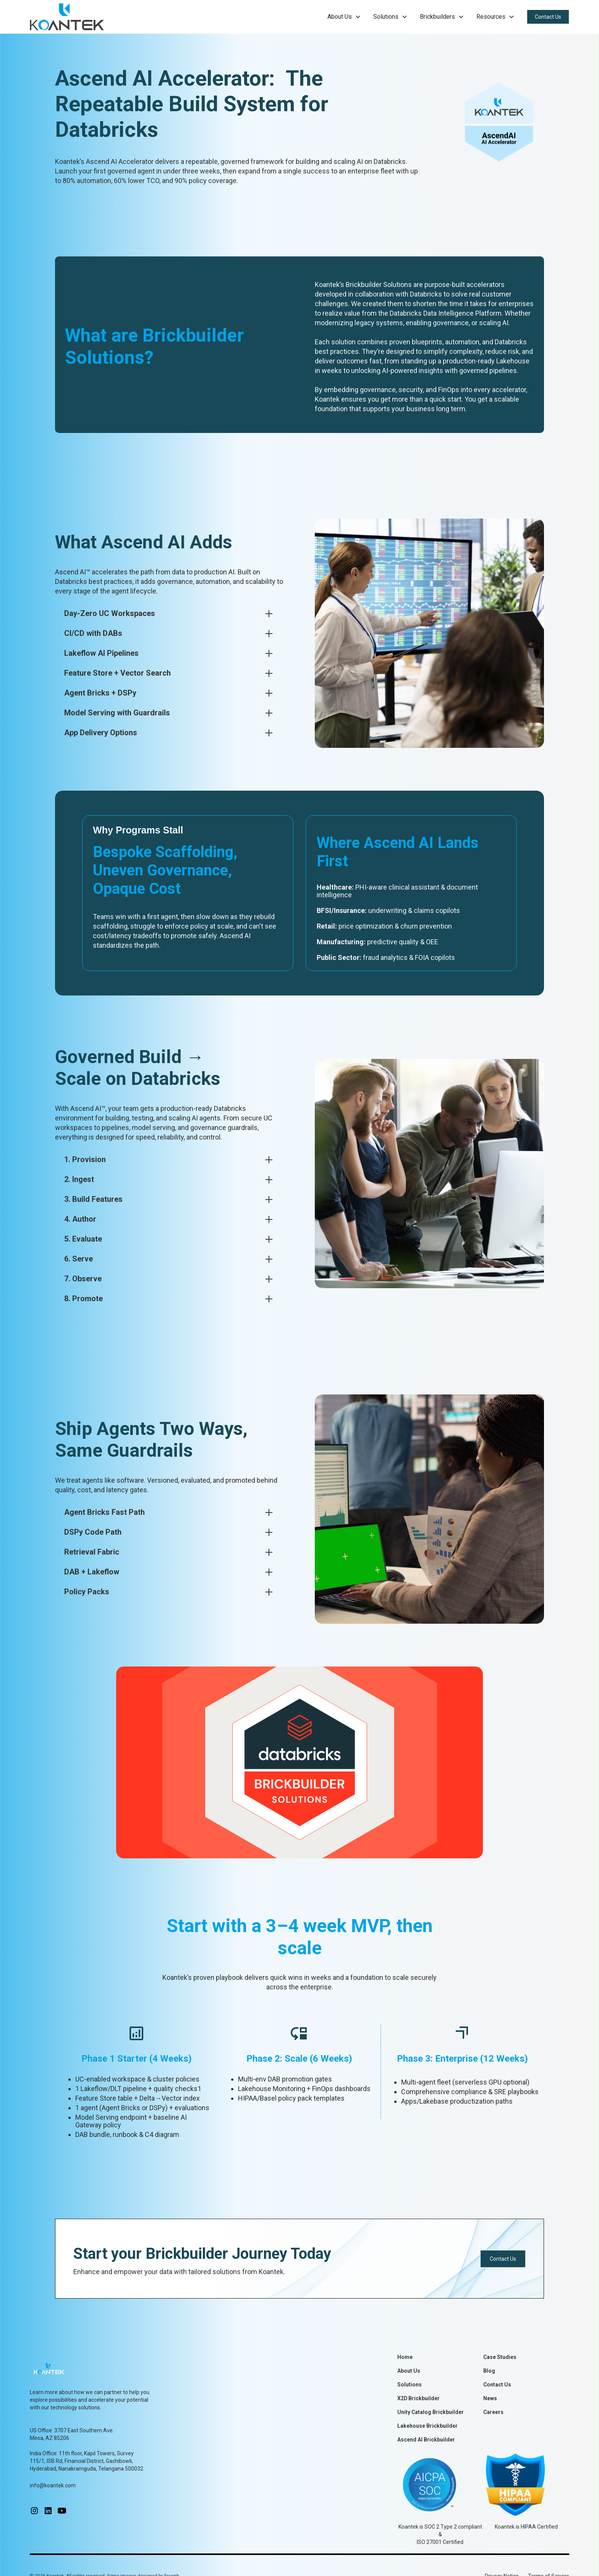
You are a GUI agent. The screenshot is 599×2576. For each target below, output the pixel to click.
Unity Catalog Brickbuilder (430, 2412)
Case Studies (499, 2357)
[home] (67, 16)
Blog (489, 2371)
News (490, 2398)
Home (405, 2357)
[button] (344, 17)
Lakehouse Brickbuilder (427, 2426)
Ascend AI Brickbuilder (426, 2440)
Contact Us (548, 17)
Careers (493, 2412)
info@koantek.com (53, 2485)
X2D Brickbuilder (418, 2398)
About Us (408, 2371)
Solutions (409, 2384)
